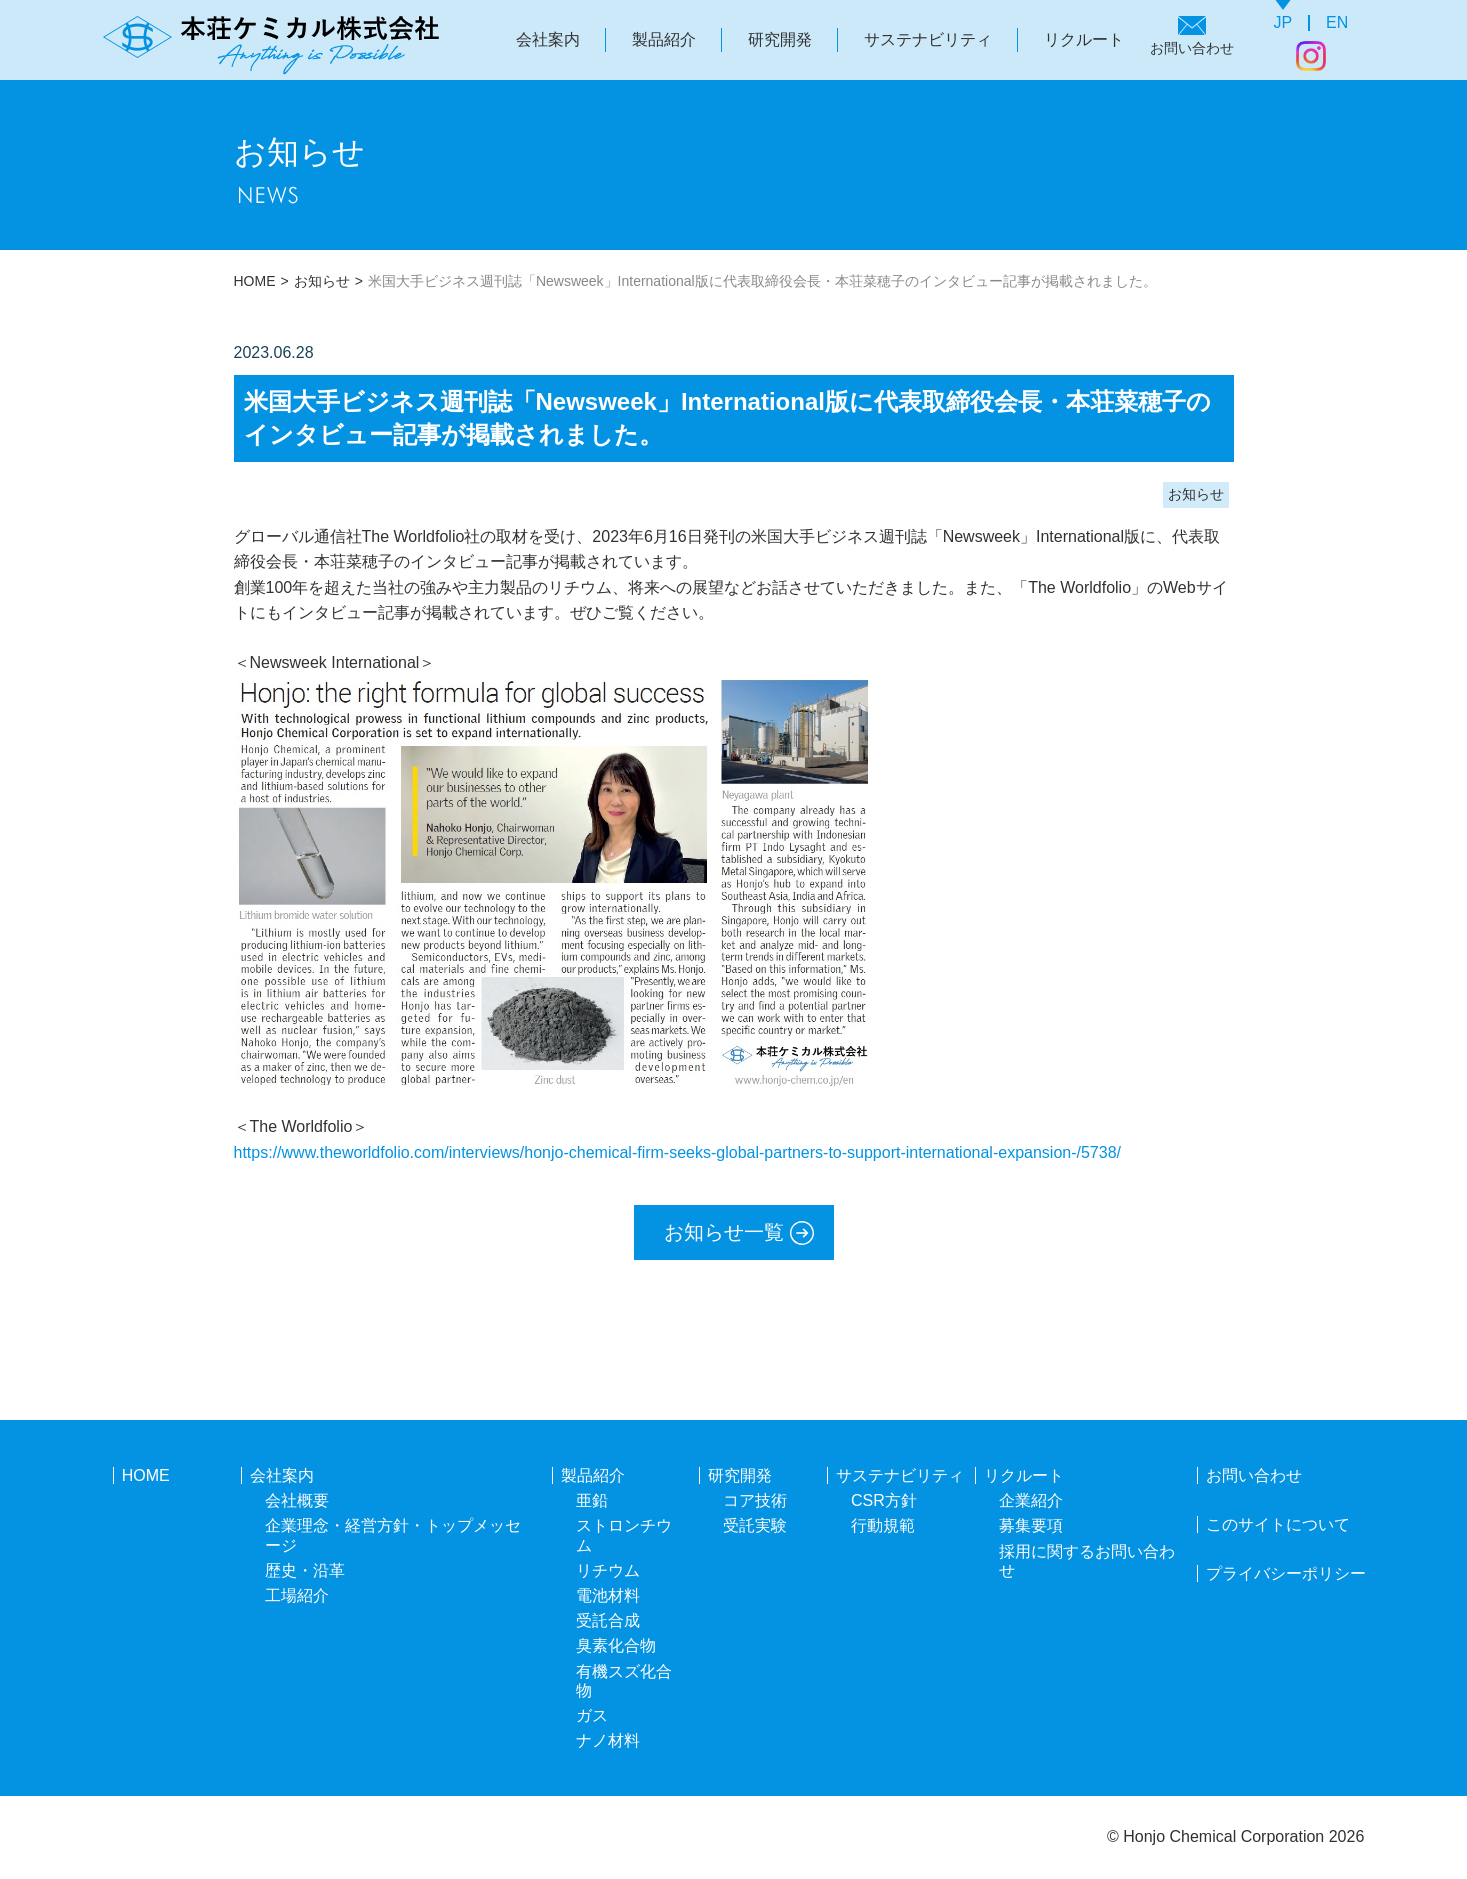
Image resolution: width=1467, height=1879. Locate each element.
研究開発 (780, 39)
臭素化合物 (616, 1645)
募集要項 (1031, 1525)
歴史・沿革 (305, 1570)
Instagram (1311, 56)
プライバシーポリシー (1286, 1573)
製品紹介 (664, 39)
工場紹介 (297, 1595)
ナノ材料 (608, 1740)
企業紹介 (1031, 1500)
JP (1282, 23)
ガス (592, 1715)
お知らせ (322, 281)
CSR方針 (884, 1500)
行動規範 (883, 1525)
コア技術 (755, 1500)
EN (1337, 23)
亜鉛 (592, 1500)
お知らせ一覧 (724, 1232)
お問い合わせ (1192, 48)
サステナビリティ (928, 39)
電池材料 (608, 1595)
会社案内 (548, 39)
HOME (255, 281)
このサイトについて (1278, 1524)
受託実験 (755, 1525)
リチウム (608, 1570)
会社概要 (297, 1500)
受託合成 (608, 1620)
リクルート (1084, 39)
